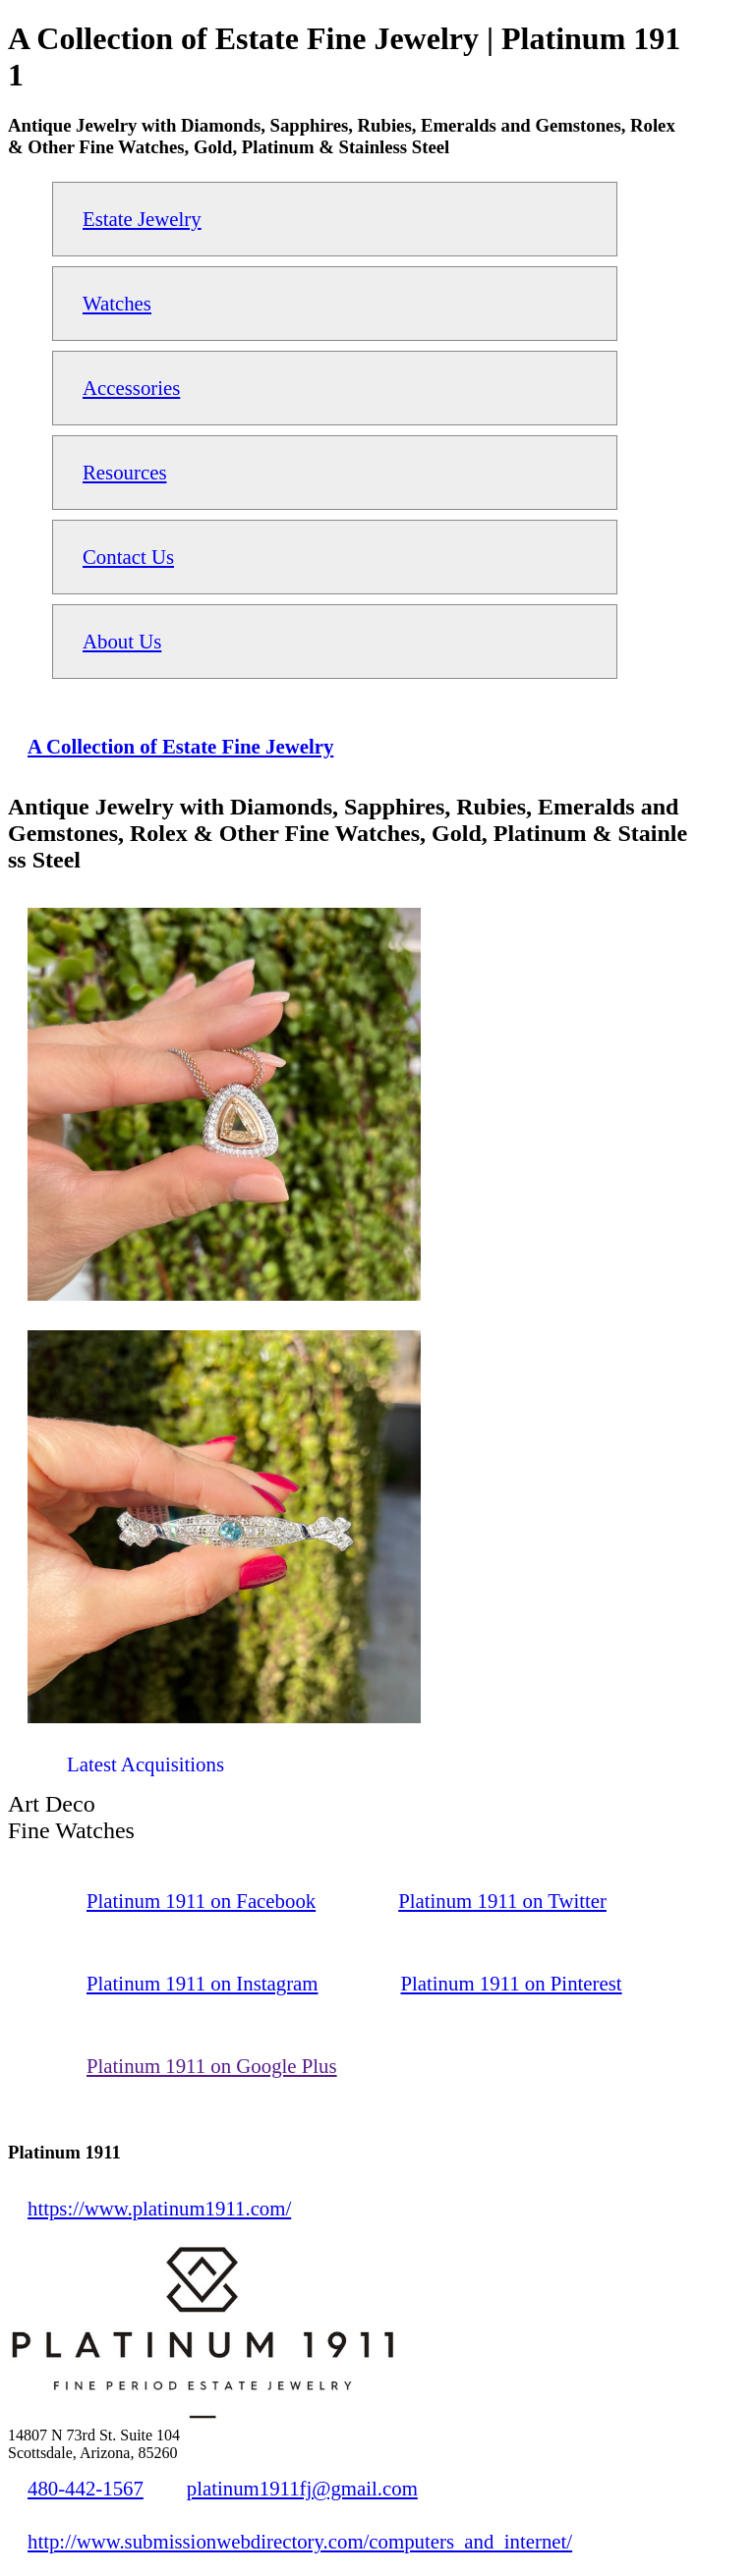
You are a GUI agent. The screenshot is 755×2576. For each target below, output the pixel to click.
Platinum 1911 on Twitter (502, 1900)
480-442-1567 (86, 2488)
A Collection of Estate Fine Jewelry (180, 746)
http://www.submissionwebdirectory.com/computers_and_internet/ (300, 2541)
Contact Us (128, 556)
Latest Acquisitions (145, 1764)
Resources (124, 472)
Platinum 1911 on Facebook (201, 1900)
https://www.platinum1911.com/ (159, 2208)
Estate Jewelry (142, 218)
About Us (122, 641)
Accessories (131, 387)
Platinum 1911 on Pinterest (510, 1983)
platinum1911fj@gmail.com (302, 2488)
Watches (117, 303)
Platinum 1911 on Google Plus (212, 2065)
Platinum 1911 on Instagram (202, 1983)
